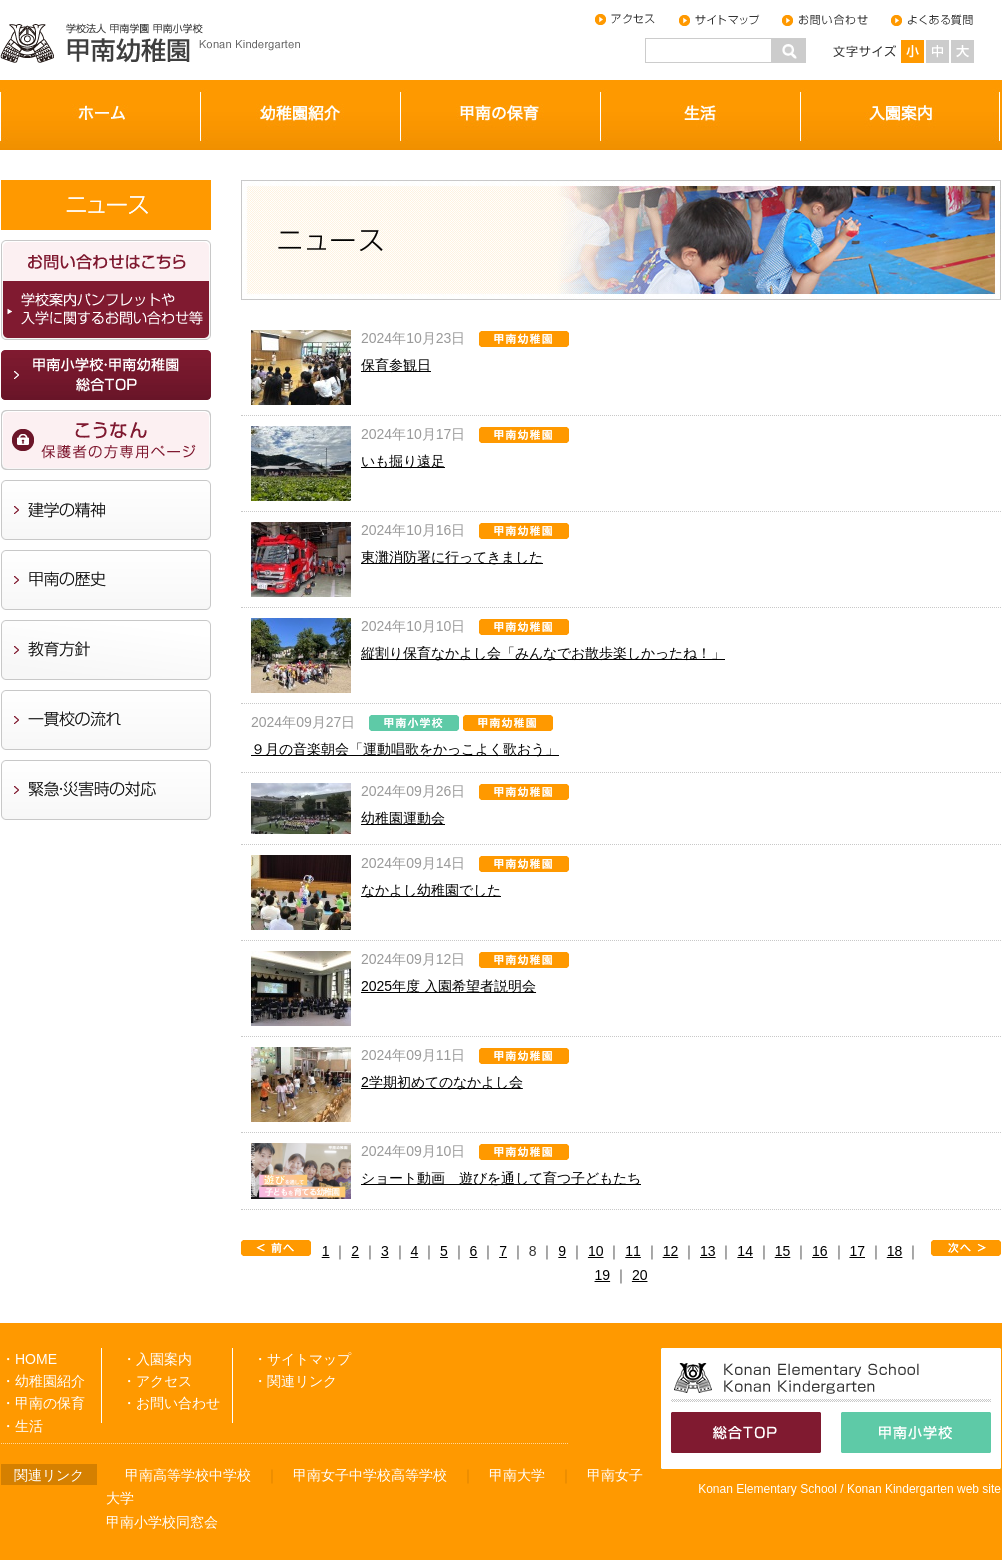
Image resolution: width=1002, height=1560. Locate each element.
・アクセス (157, 1381)
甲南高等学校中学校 (188, 1475)
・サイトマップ (302, 1359)
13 (708, 1251)
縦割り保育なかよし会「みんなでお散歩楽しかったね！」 (543, 653)
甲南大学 (517, 1475)
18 (895, 1251)
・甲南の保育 (43, 1403)
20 (640, 1275)
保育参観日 (396, 365)
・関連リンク (295, 1381)
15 (783, 1251)
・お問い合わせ (171, 1403)
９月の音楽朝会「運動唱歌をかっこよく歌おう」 (405, 749)
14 (745, 1251)
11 (633, 1251)
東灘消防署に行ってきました (452, 557)
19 (603, 1275)
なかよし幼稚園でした (431, 890)
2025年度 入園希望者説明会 (448, 986)
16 (820, 1251)
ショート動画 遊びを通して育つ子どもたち (501, 1178)
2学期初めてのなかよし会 (442, 1082)
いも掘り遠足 (403, 461)
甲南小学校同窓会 (162, 1522)
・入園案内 (157, 1359)
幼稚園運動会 (403, 818)
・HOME (29, 1359)
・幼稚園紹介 (43, 1381)
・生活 (22, 1426)
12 (671, 1251)
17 (857, 1251)
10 (596, 1251)
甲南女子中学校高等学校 (370, 1475)
